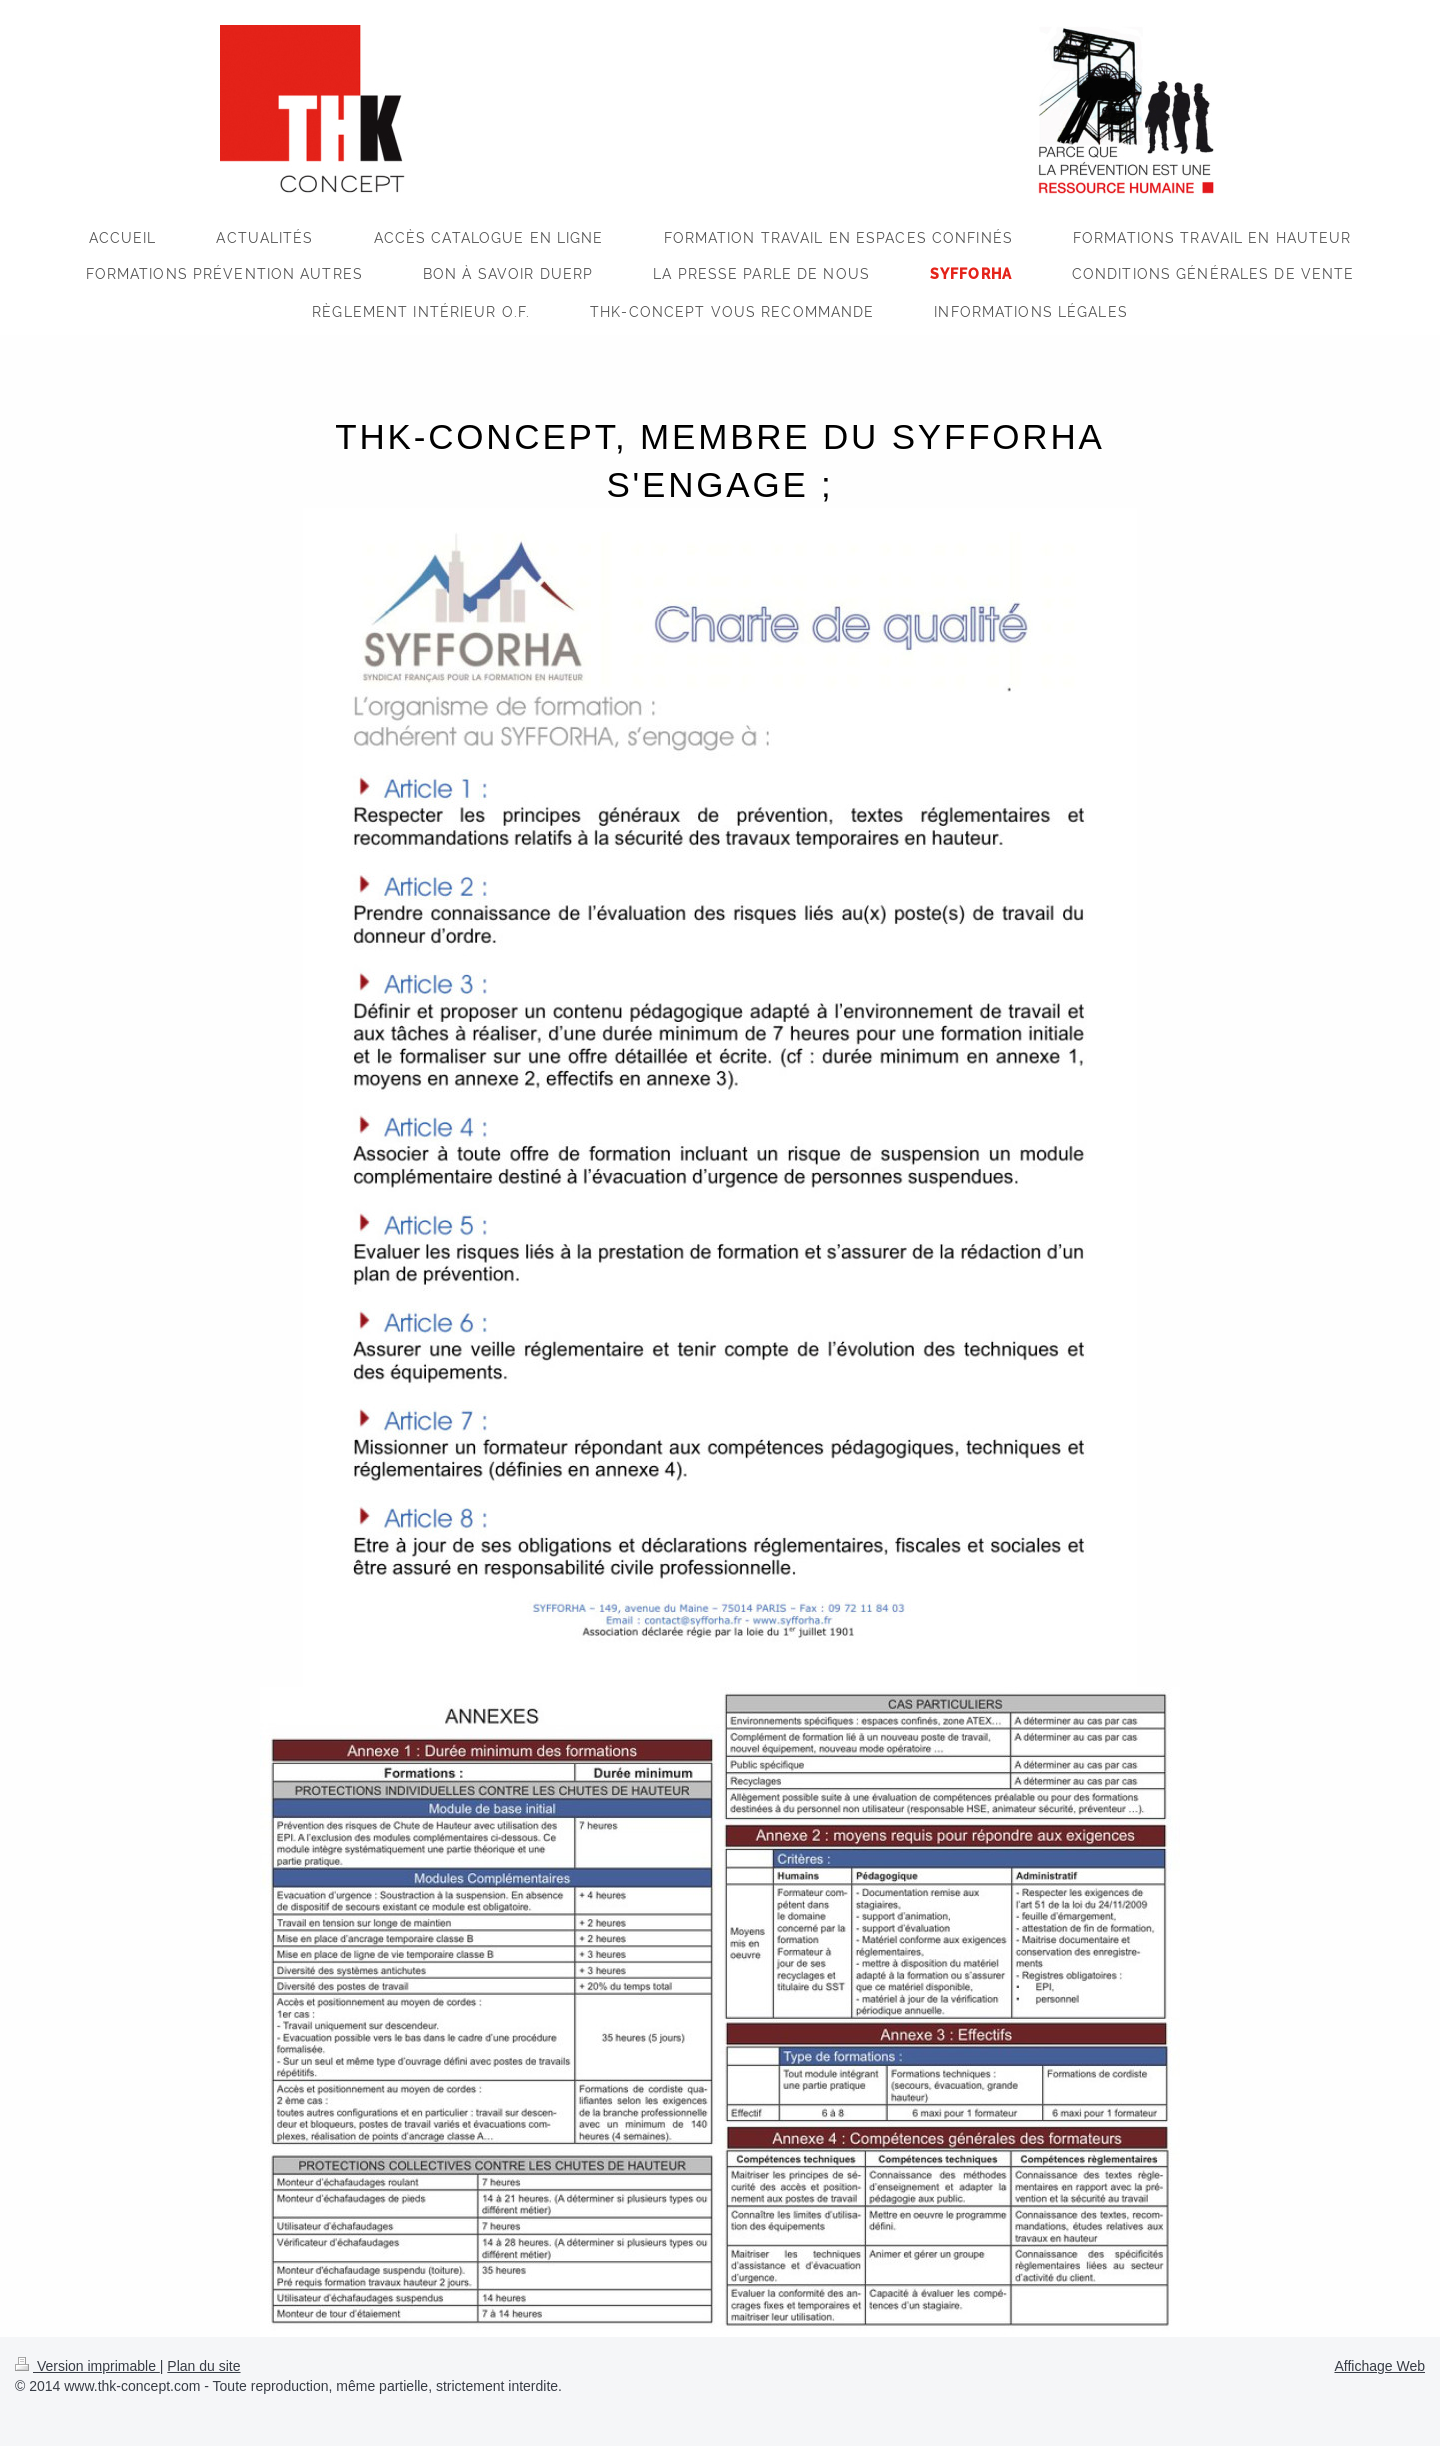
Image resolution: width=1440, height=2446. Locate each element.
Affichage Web (1379, 2366)
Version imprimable (87, 2366)
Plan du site (203, 2366)
